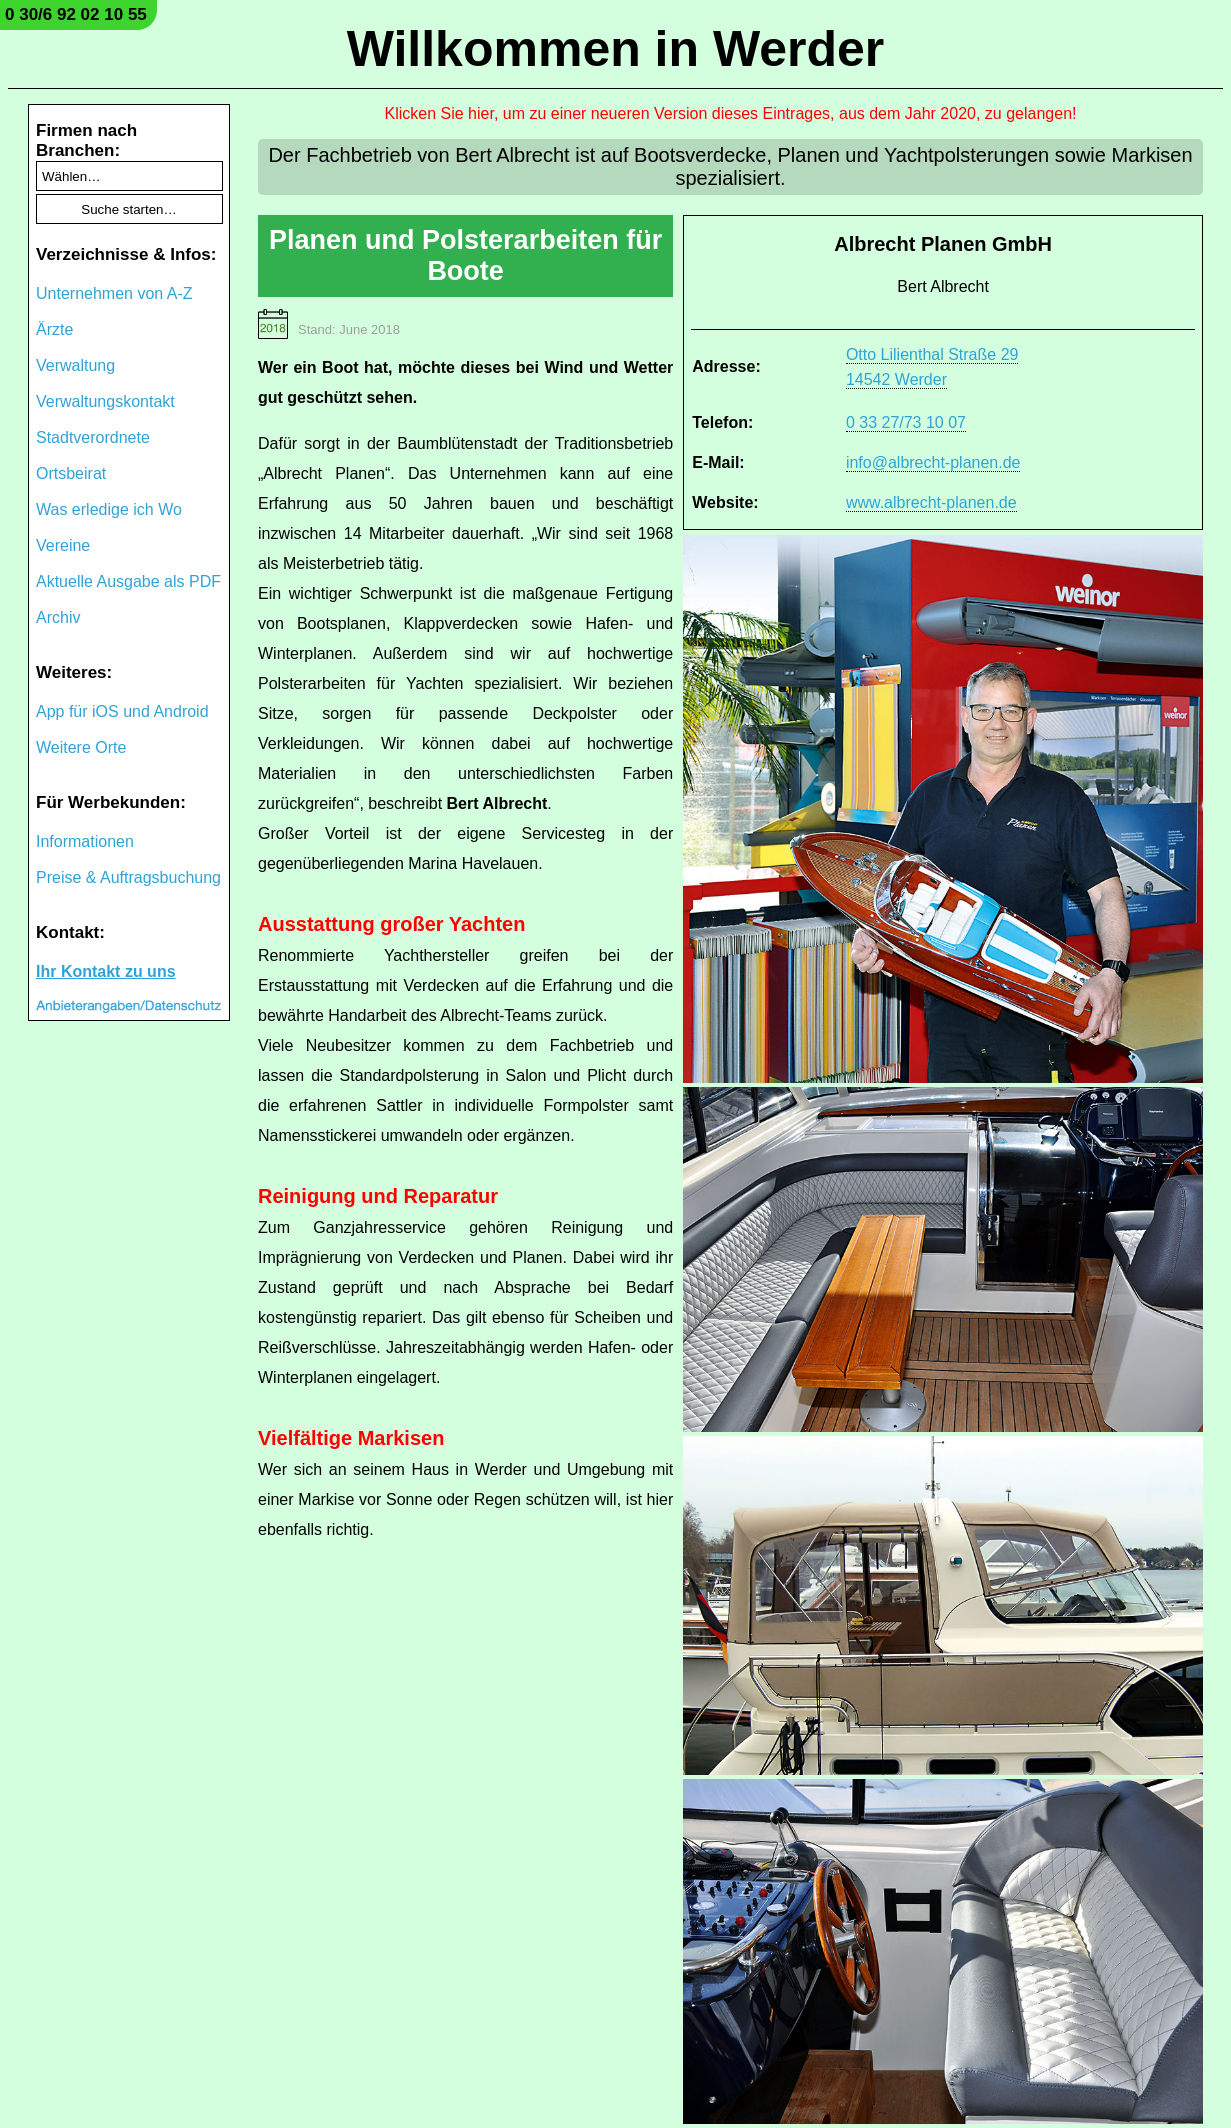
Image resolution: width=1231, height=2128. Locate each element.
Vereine (63, 545)
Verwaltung (75, 365)
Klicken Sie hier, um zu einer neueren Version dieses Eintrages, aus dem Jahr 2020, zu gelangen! (731, 113)
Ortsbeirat (71, 473)
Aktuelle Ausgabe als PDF (128, 581)
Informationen (85, 841)
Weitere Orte (81, 747)
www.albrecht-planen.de (931, 502)
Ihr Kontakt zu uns (106, 971)
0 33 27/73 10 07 (906, 422)
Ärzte (54, 329)
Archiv (58, 617)
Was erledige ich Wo (109, 509)
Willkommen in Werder (616, 49)
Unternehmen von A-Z (114, 293)
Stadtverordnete (93, 437)
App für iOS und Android (122, 711)
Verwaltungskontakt (105, 401)
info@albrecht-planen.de (933, 462)
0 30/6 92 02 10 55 (76, 14)
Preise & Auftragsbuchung (128, 877)
